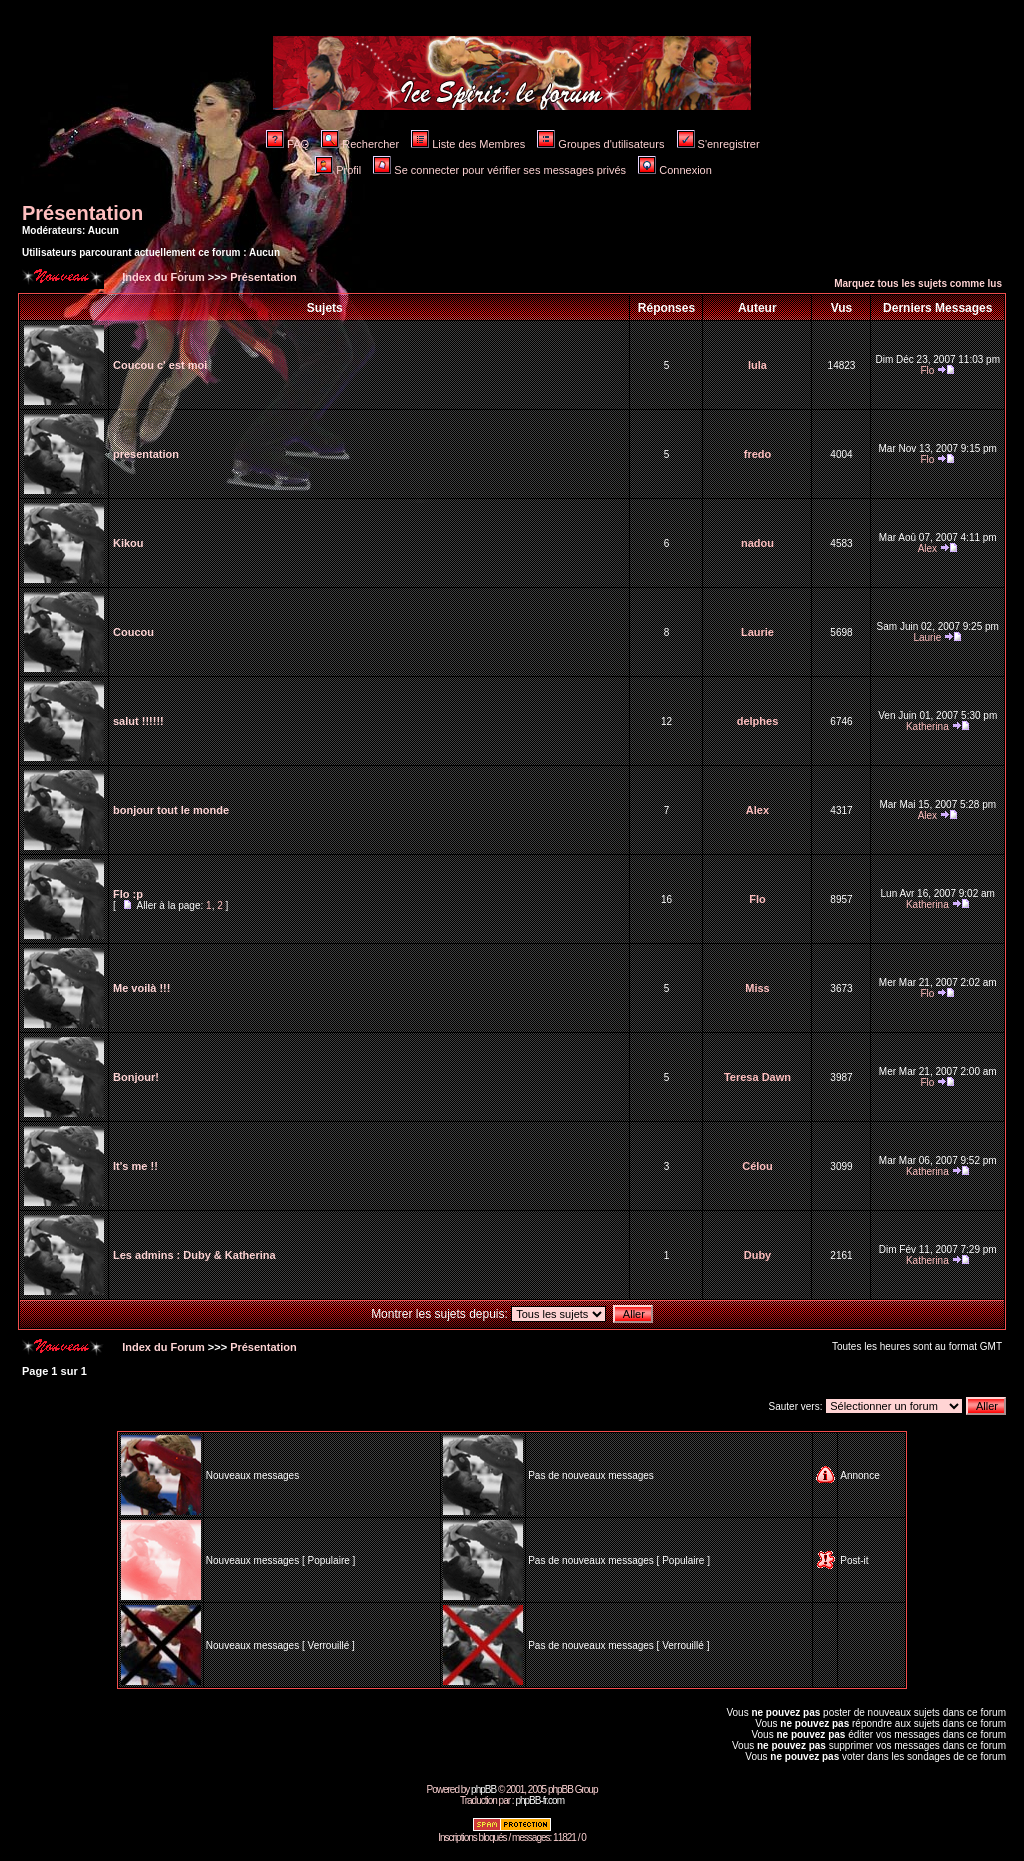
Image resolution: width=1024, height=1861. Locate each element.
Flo (927, 370)
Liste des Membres (468, 144)
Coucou (133, 632)
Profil (338, 170)
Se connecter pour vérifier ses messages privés (499, 170)
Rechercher (360, 144)
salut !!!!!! (138, 721)
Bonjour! (136, 1077)
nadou (757, 543)
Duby (758, 1255)
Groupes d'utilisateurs (600, 144)
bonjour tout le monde (171, 810)
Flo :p (128, 894)
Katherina (927, 726)
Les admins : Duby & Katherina (194, 1255)
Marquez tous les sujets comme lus (918, 283)
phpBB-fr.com (539, 1800)
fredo (758, 454)
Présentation (82, 213)
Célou (757, 1166)
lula (757, 365)
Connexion (675, 170)
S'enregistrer (718, 144)
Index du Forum (162, 277)
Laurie (757, 632)
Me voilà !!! (141, 988)
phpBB (483, 1789)
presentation (146, 454)
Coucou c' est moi (160, 365)
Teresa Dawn (757, 1077)
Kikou (128, 543)
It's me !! (135, 1166)
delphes (758, 721)
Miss (757, 988)
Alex (927, 548)
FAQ (287, 144)
